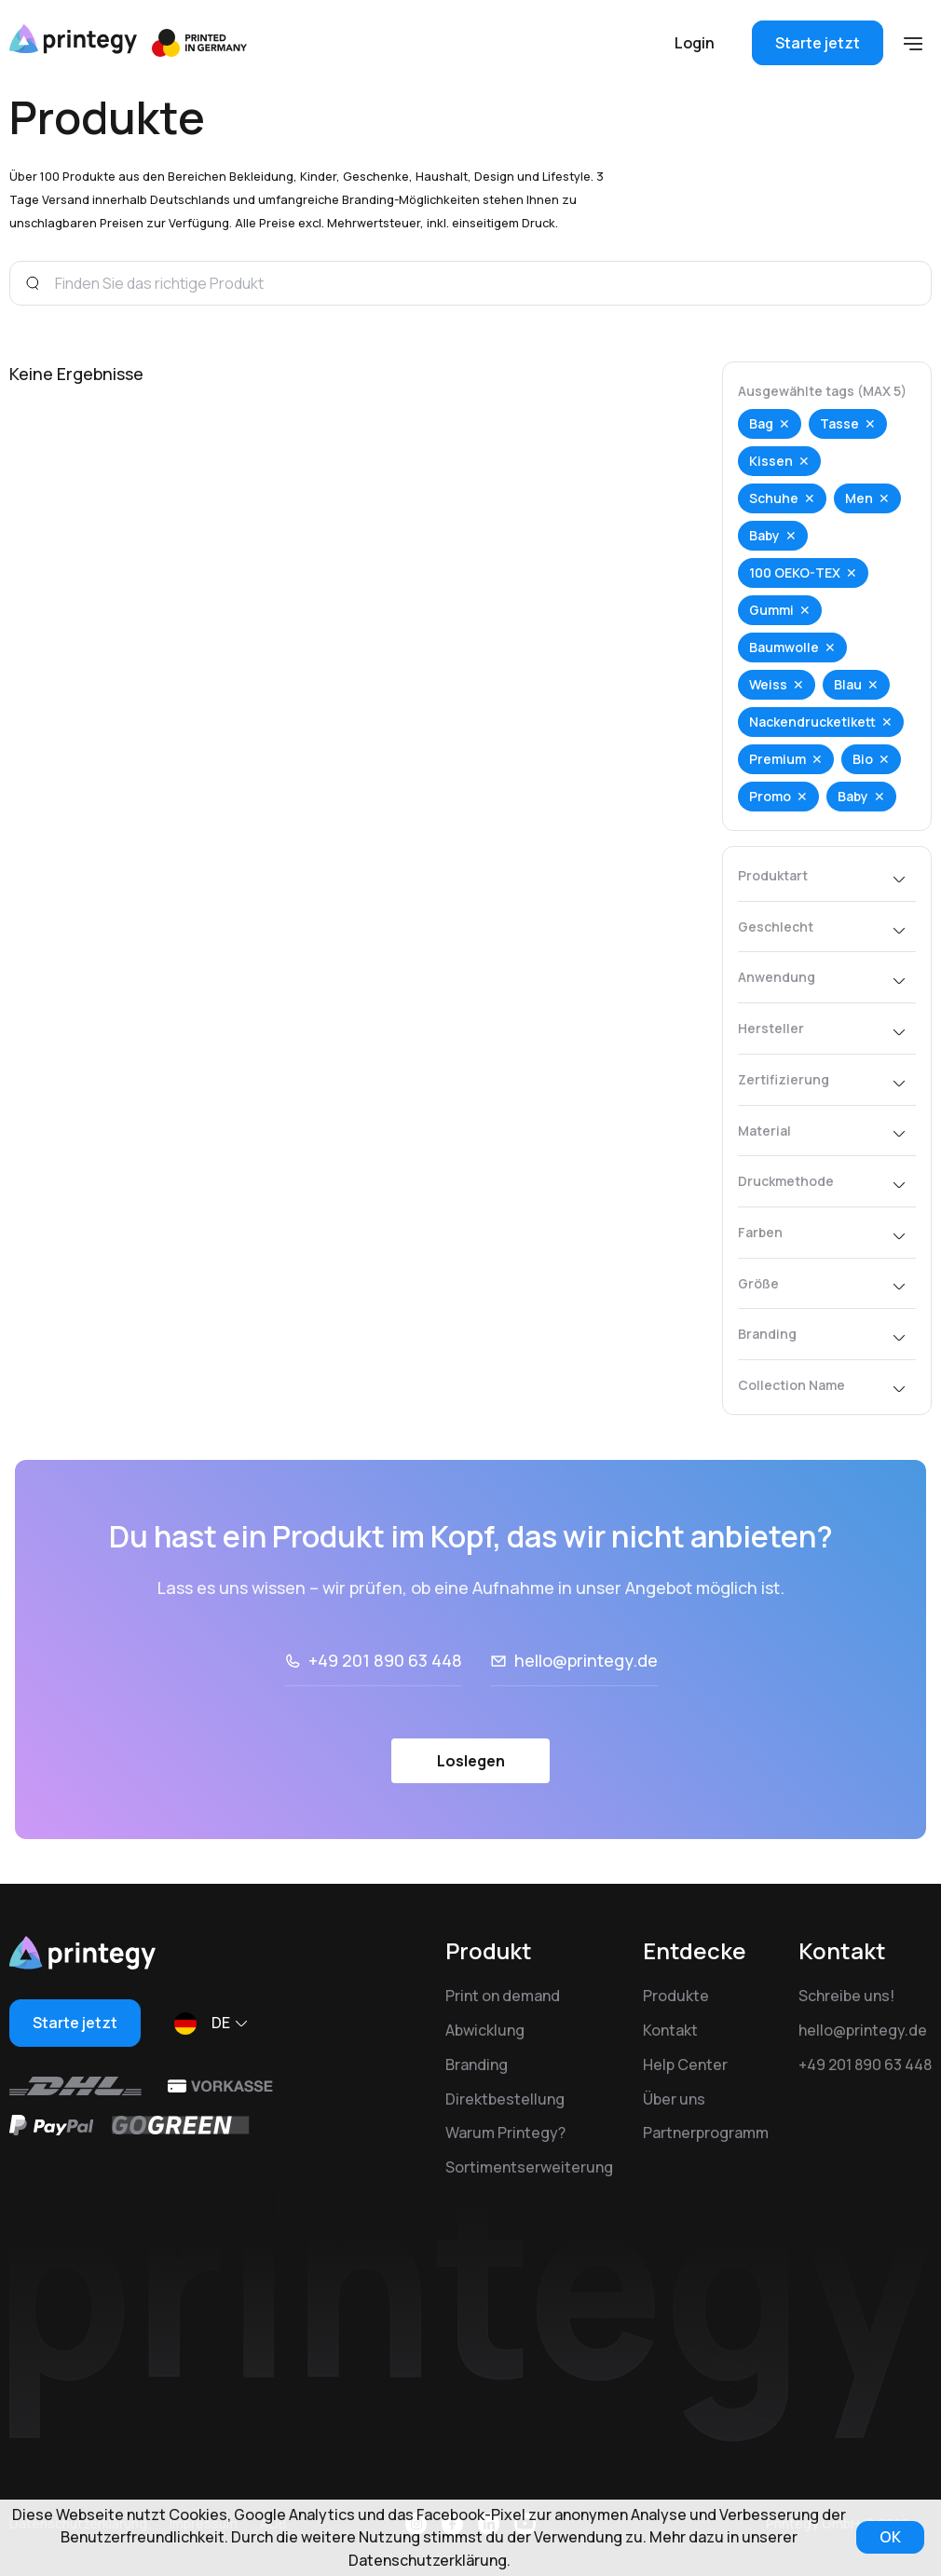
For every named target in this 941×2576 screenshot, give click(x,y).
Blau (848, 684)
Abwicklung (485, 2030)
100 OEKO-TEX (794, 572)
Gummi (771, 610)
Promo (770, 796)
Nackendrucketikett (812, 721)
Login (695, 43)
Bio (862, 759)
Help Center (685, 2064)
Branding (476, 2064)
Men (859, 498)
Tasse (839, 423)
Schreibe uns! (846, 1995)
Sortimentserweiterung (529, 2167)
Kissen (771, 461)
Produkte (676, 1995)
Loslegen (471, 1761)
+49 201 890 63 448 (385, 1660)
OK (890, 2537)
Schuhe (773, 498)
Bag (761, 423)
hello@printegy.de (586, 1660)
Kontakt (670, 2030)
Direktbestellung (505, 2099)
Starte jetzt (817, 43)
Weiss (768, 684)
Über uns (674, 2099)
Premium (777, 759)
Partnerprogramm (706, 2132)
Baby (764, 535)
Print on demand (502, 1995)
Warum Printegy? (505, 2132)
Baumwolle (784, 647)
